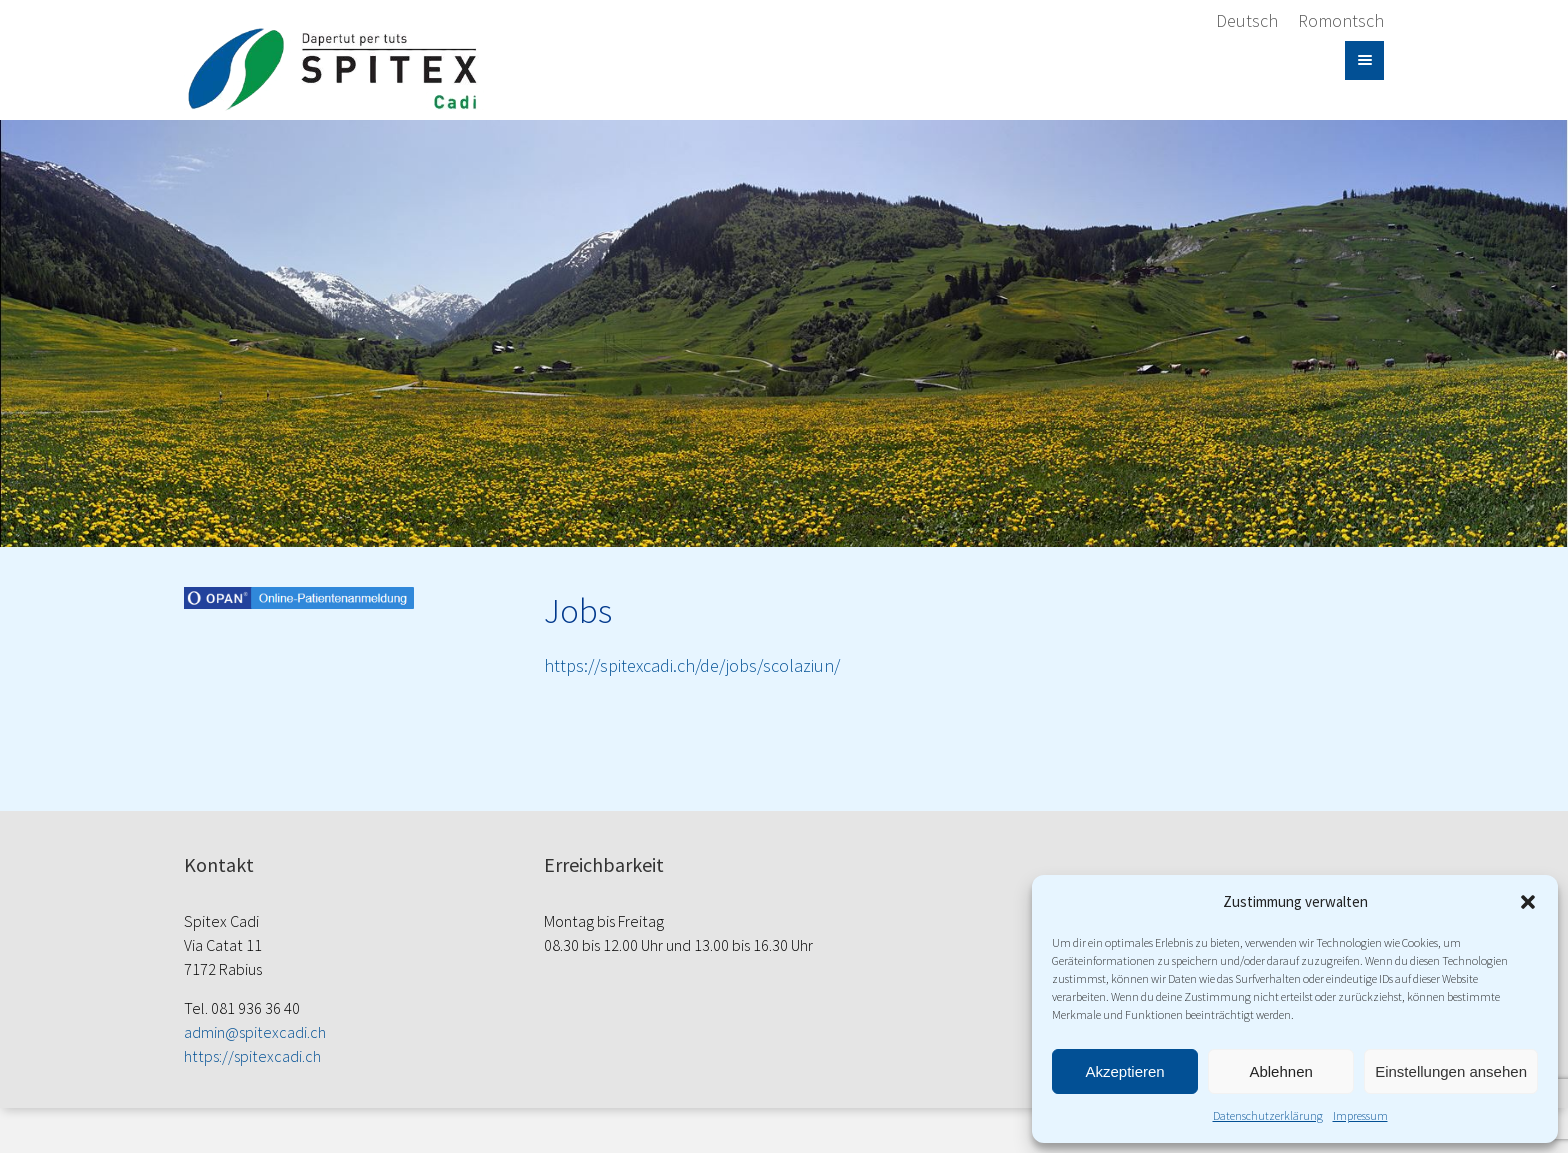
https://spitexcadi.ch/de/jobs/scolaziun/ (692, 665)
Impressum (1360, 1115)
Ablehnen (1280, 1071)
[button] (1528, 902)
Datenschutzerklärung (1268, 1115)
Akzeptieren (1124, 1071)
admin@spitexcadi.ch (255, 1032)
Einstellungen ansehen (1451, 1071)
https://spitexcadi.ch (252, 1056)
